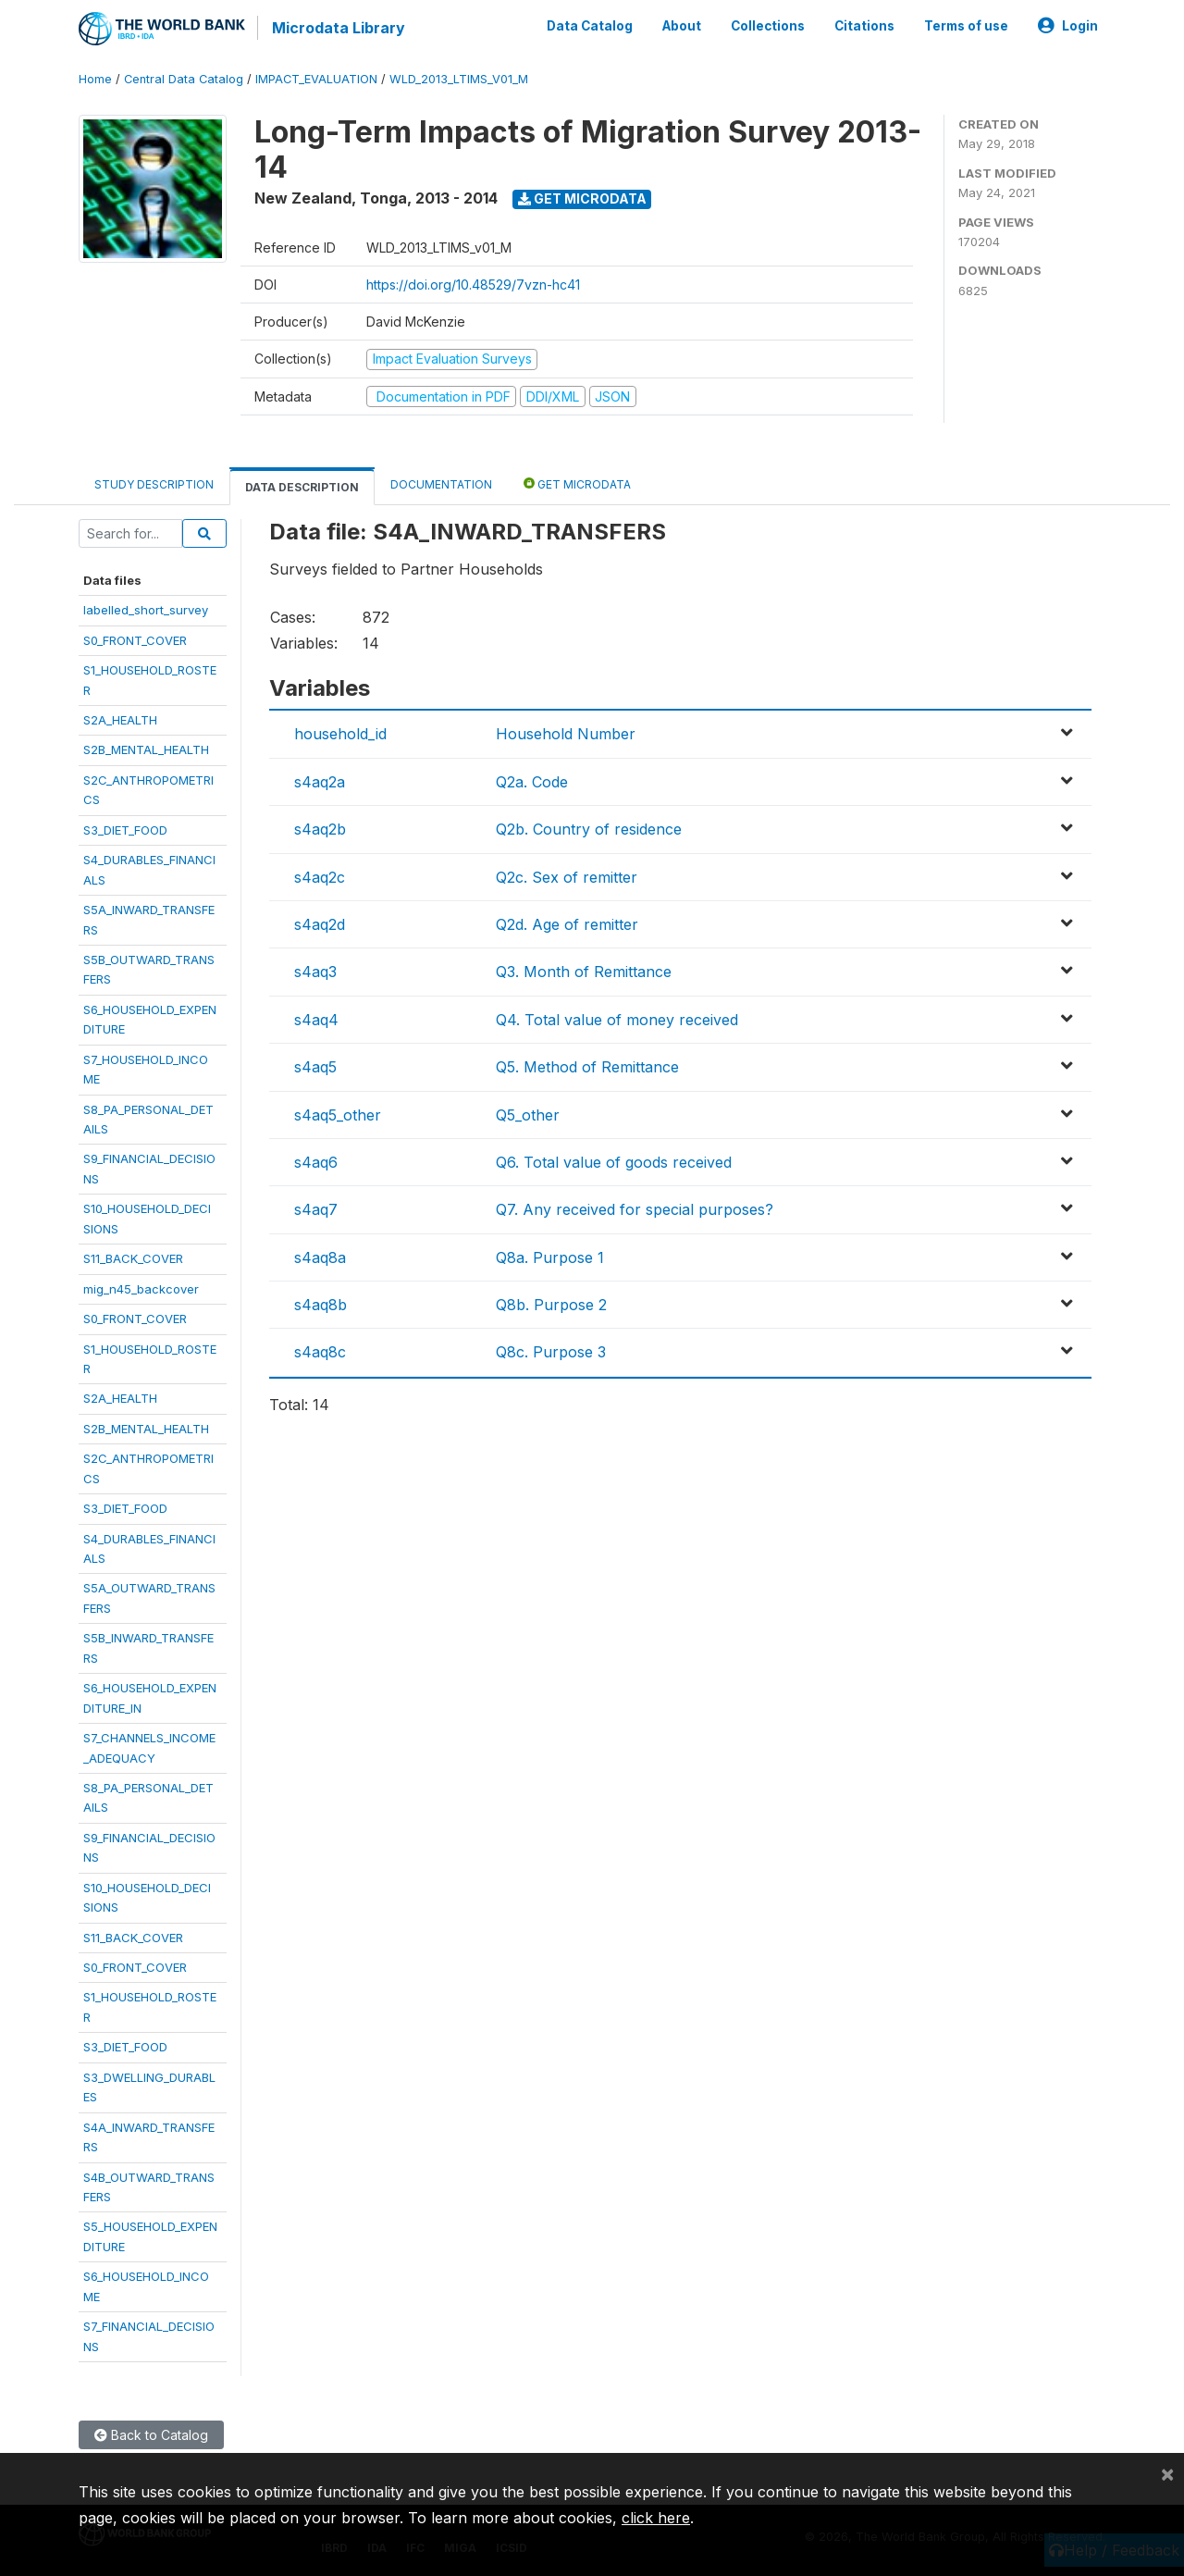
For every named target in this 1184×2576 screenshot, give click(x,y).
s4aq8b (320, 1303)
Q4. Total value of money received (617, 1018)
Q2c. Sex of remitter (566, 876)
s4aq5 (315, 1066)
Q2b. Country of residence (589, 829)
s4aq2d (319, 923)
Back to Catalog (151, 2434)
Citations (864, 26)
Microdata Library (337, 28)
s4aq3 (315, 971)
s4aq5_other (337, 1114)
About (681, 26)
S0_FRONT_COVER (135, 639)
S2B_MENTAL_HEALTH (146, 749)
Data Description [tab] (302, 486)
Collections (768, 26)
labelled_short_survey (145, 609)
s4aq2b (320, 829)
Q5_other (528, 1114)
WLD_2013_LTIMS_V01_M (458, 78)
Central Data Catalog (183, 78)
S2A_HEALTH (120, 719)
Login (1068, 26)
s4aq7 (316, 1209)
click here (656, 2517)
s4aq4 (316, 1018)
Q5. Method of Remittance (587, 1066)
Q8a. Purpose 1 (550, 1256)
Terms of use (966, 26)
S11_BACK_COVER (133, 1258)
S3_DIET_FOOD (125, 829)
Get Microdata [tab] (577, 482)
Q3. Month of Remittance (584, 971)
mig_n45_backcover (141, 1288)
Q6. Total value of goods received (614, 1161)
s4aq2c (319, 876)
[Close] (1167, 2473)
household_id (340, 733)
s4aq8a (320, 1256)
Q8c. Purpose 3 (551, 1352)
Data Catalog (590, 26)
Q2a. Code (532, 781)
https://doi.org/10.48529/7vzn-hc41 (473, 283)
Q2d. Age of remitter (567, 923)
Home (95, 78)
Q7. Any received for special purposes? (634, 1209)
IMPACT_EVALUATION (316, 78)
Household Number (565, 733)
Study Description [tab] (154, 483)
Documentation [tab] (441, 483)
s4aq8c (320, 1352)
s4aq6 (316, 1161)
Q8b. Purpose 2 (551, 1303)
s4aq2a (319, 781)
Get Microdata (582, 197)
